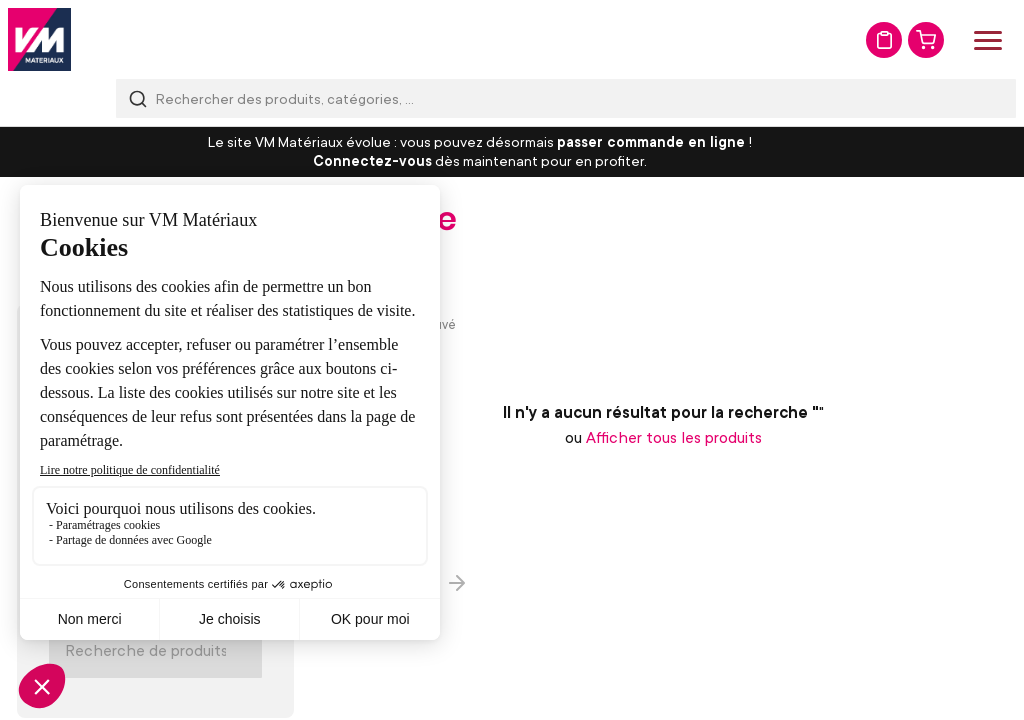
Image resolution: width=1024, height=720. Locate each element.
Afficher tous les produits (674, 437)
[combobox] (566, 98)
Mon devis (884, 40)
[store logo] (39, 39)
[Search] (155, 650)
